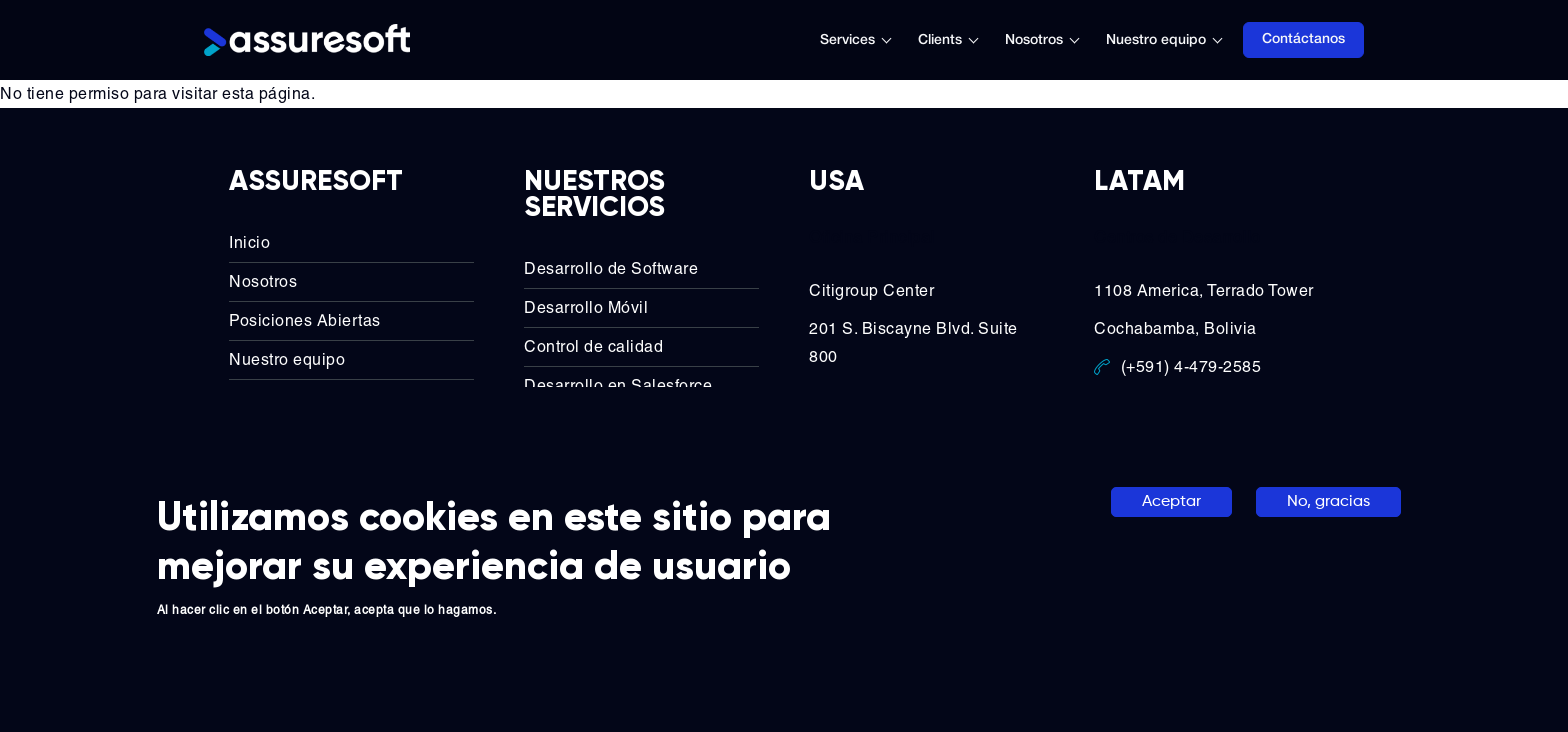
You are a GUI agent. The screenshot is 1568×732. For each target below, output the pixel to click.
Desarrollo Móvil (586, 307)
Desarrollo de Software (611, 268)
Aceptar (1171, 502)
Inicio (249, 242)
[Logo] (307, 40)
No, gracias (1328, 502)
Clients (940, 40)
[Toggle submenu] (897, 40)
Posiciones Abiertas (305, 320)
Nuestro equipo (1156, 40)
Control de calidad (593, 346)
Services (847, 40)
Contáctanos (1303, 39)
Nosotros (1034, 40)
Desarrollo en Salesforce (618, 385)
